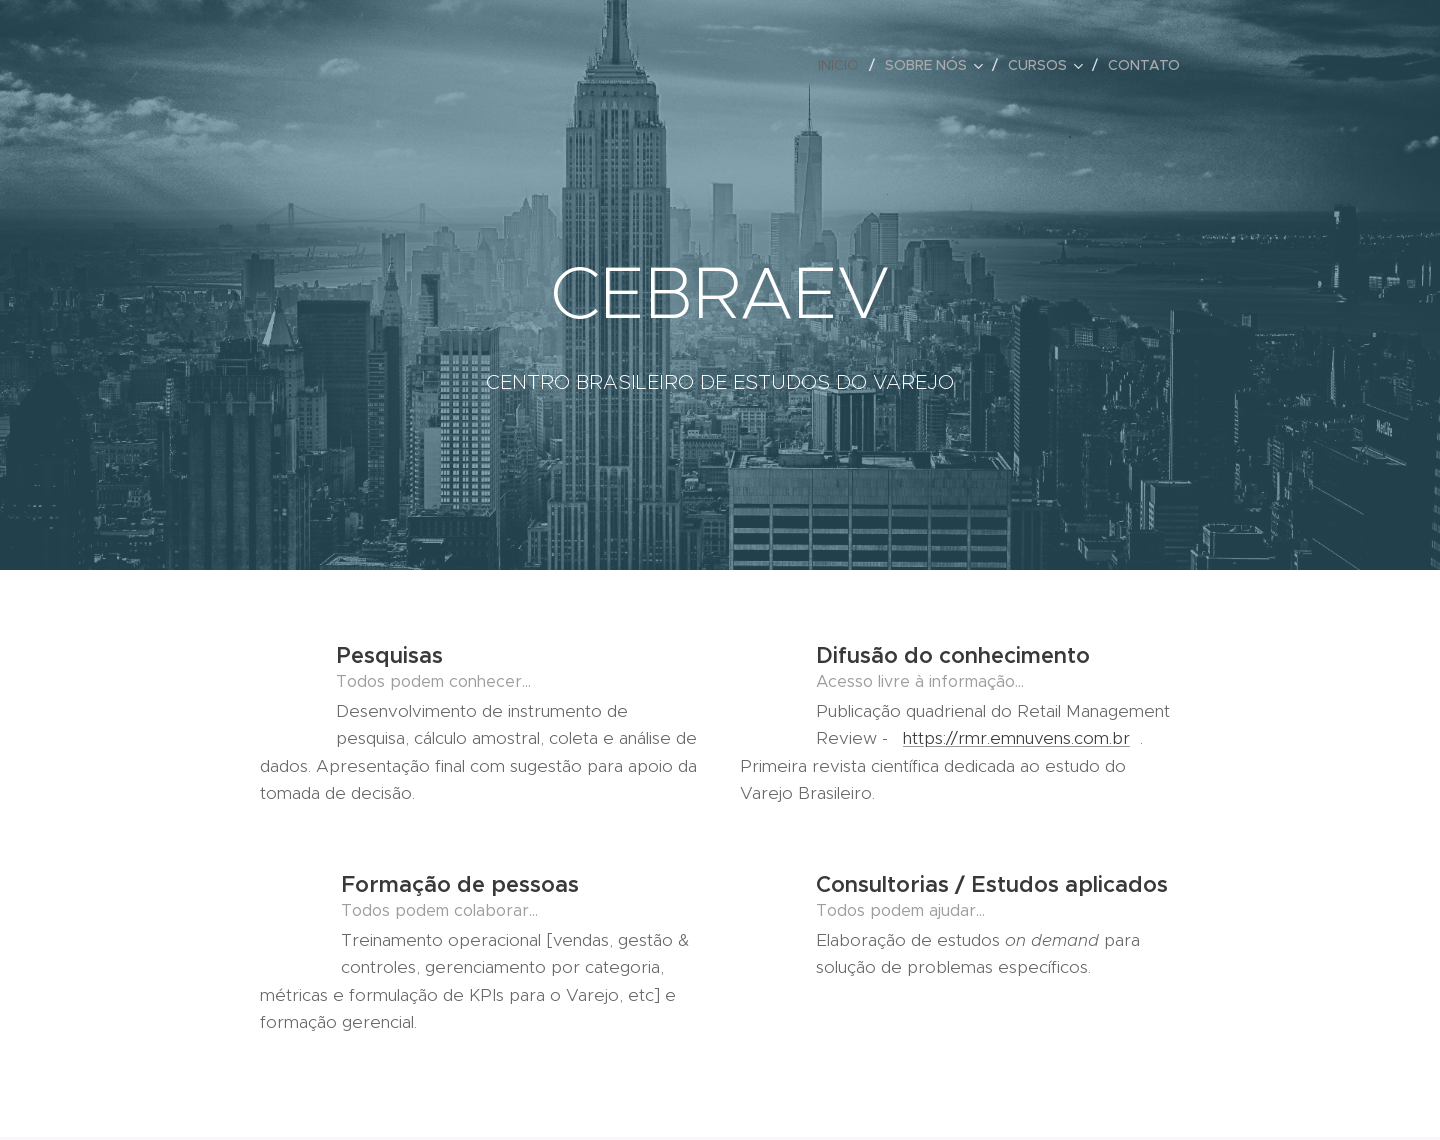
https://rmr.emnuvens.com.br (1016, 738)
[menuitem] (844, 65)
